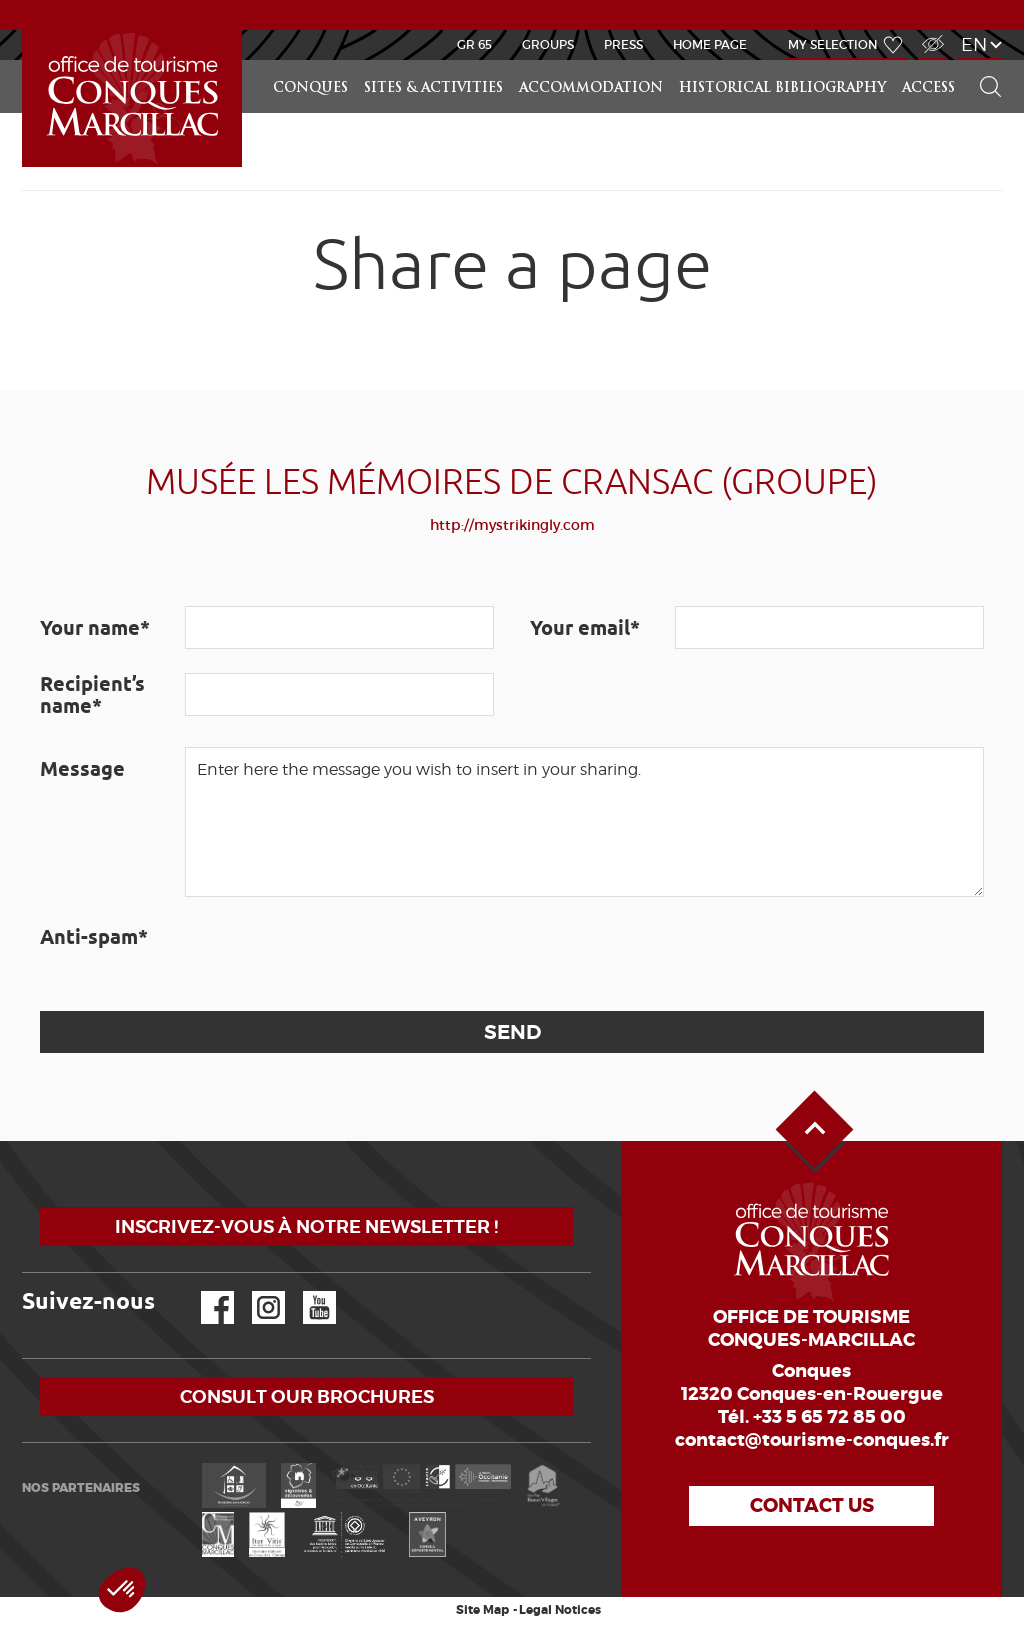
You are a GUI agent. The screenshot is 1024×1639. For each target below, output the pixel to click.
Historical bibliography (782, 88)
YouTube (306, 1291)
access (928, 88)
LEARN (25, 30)
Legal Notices (560, 1610)
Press (623, 44)
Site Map (482, 1610)
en (974, 44)
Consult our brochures (307, 1396)
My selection (833, 44)
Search (982, 60)
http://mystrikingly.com (512, 525)
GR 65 (474, 44)
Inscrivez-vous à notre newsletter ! (306, 1226)
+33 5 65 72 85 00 (829, 1417)
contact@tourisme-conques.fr (812, 1440)
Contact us (812, 1505)
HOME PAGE (710, 44)
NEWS (512, 14)
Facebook (205, 1291)
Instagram (254, 1291)
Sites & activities (433, 88)
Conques (310, 88)
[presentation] (337, 954)
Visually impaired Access (930, 33)
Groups (548, 44)
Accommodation (591, 88)
